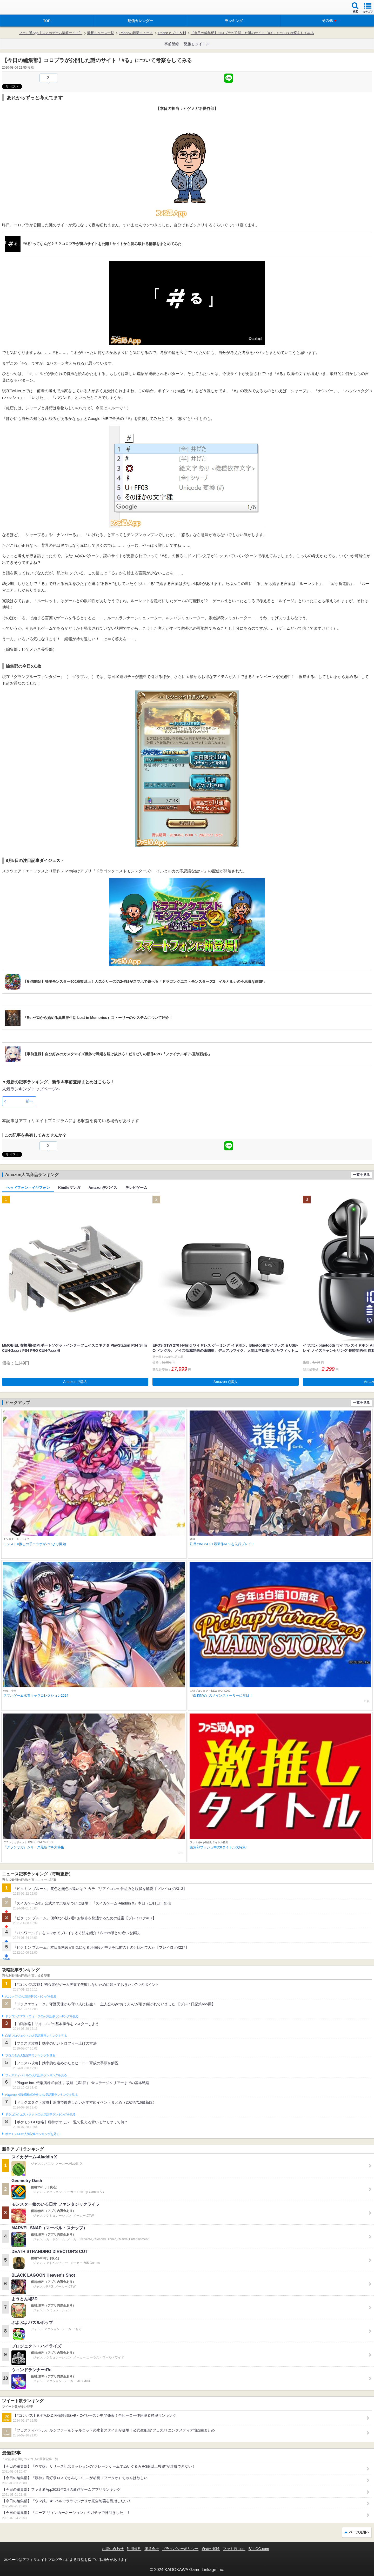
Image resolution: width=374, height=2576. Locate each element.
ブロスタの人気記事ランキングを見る (30, 2055)
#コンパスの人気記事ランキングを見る (30, 1996)
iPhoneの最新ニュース (136, 33)
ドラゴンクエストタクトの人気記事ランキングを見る (40, 2114)
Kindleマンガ (69, 1187)
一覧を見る (361, 1175)
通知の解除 (211, 2549)
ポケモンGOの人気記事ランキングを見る (32, 2134)
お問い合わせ (113, 2549)
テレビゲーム (136, 1187)
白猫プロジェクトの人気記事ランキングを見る (36, 2035)
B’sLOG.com (259, 2549)
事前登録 (171, 44)
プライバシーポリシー (180, 2549)
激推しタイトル (197, 44)
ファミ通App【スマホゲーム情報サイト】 (50, 33)
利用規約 (134, 2549)
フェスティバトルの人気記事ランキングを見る (36, 2075)
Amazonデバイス (103, 1187)
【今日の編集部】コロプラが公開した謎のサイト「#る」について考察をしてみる (252, 33)
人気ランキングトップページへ (31, 1089)
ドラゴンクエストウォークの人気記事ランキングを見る (42, 2016)
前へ (30, 1101)
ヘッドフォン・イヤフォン (28, 1187)
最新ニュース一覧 (100, 33)
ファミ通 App (19, 8)
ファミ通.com (234, 2549)
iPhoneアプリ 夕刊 (172, 33)
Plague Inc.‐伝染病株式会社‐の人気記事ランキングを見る (41, 2094)
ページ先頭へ (359, 2532)
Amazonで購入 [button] (75, 1382)
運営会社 (151, 2549)
